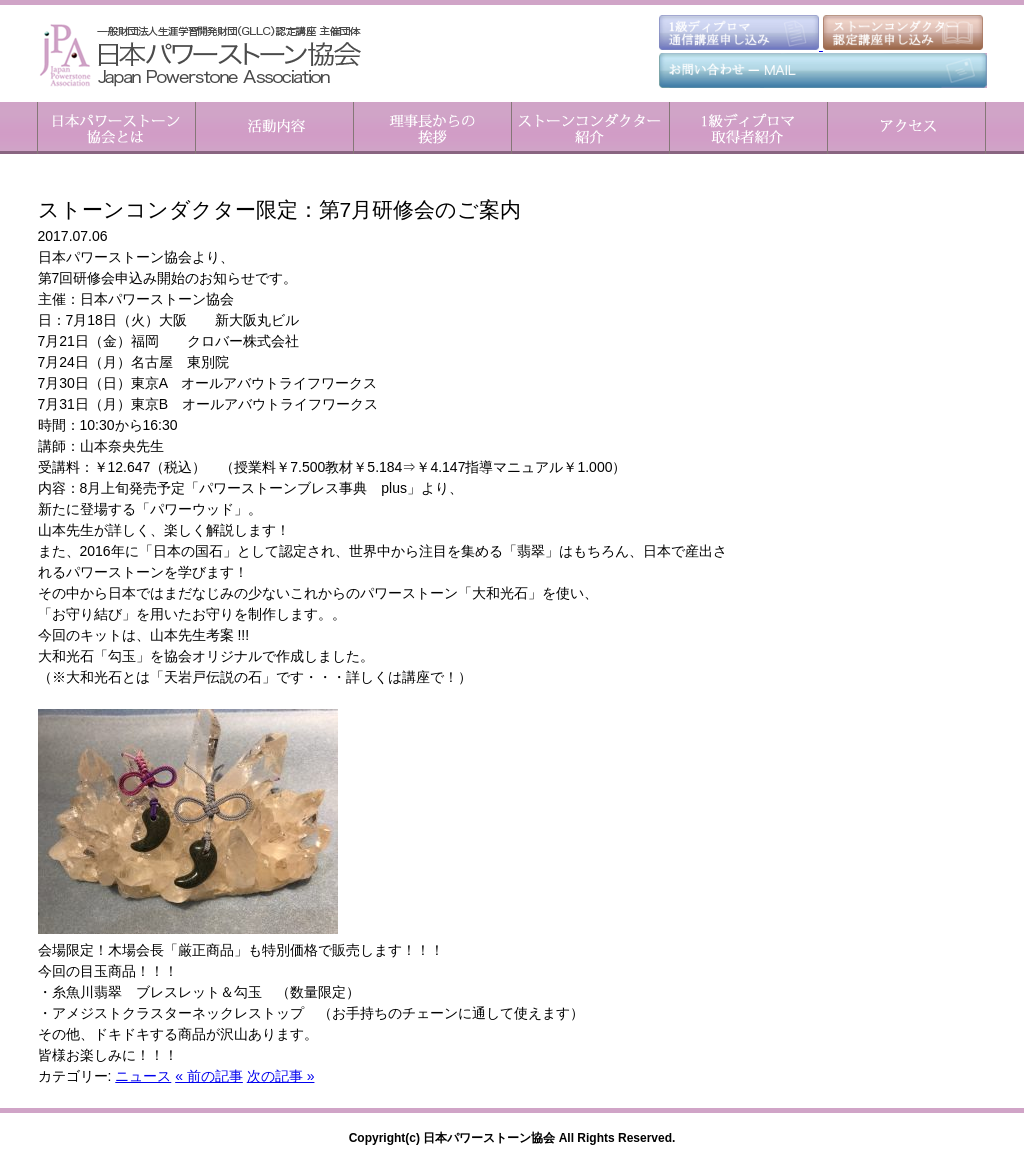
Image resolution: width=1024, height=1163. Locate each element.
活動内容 (274, 128)
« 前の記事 (209, 1076)
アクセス (906, 128)
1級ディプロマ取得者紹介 (748, 128)
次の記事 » (281, 1076)
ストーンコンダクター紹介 (590, 128)
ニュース (143, 1076)
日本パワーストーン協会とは (116, 128)
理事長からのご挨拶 (432, 128)
